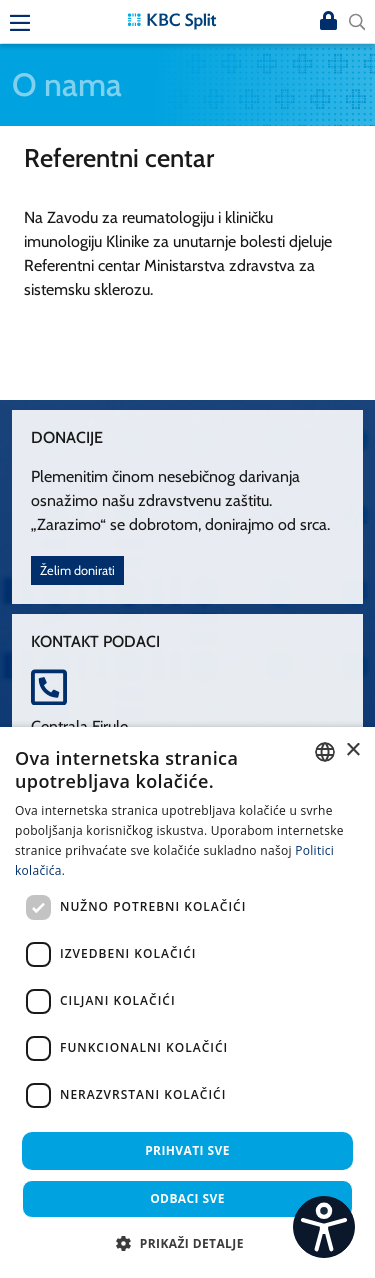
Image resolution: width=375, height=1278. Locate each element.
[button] (187, 1243)
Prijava (329, 22)
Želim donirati (77, 570)
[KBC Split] (172, 19)
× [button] (352, 750)
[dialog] (187, 1002)
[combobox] (325, 752)
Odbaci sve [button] (187, 1198)
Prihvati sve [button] (187, 1150)
